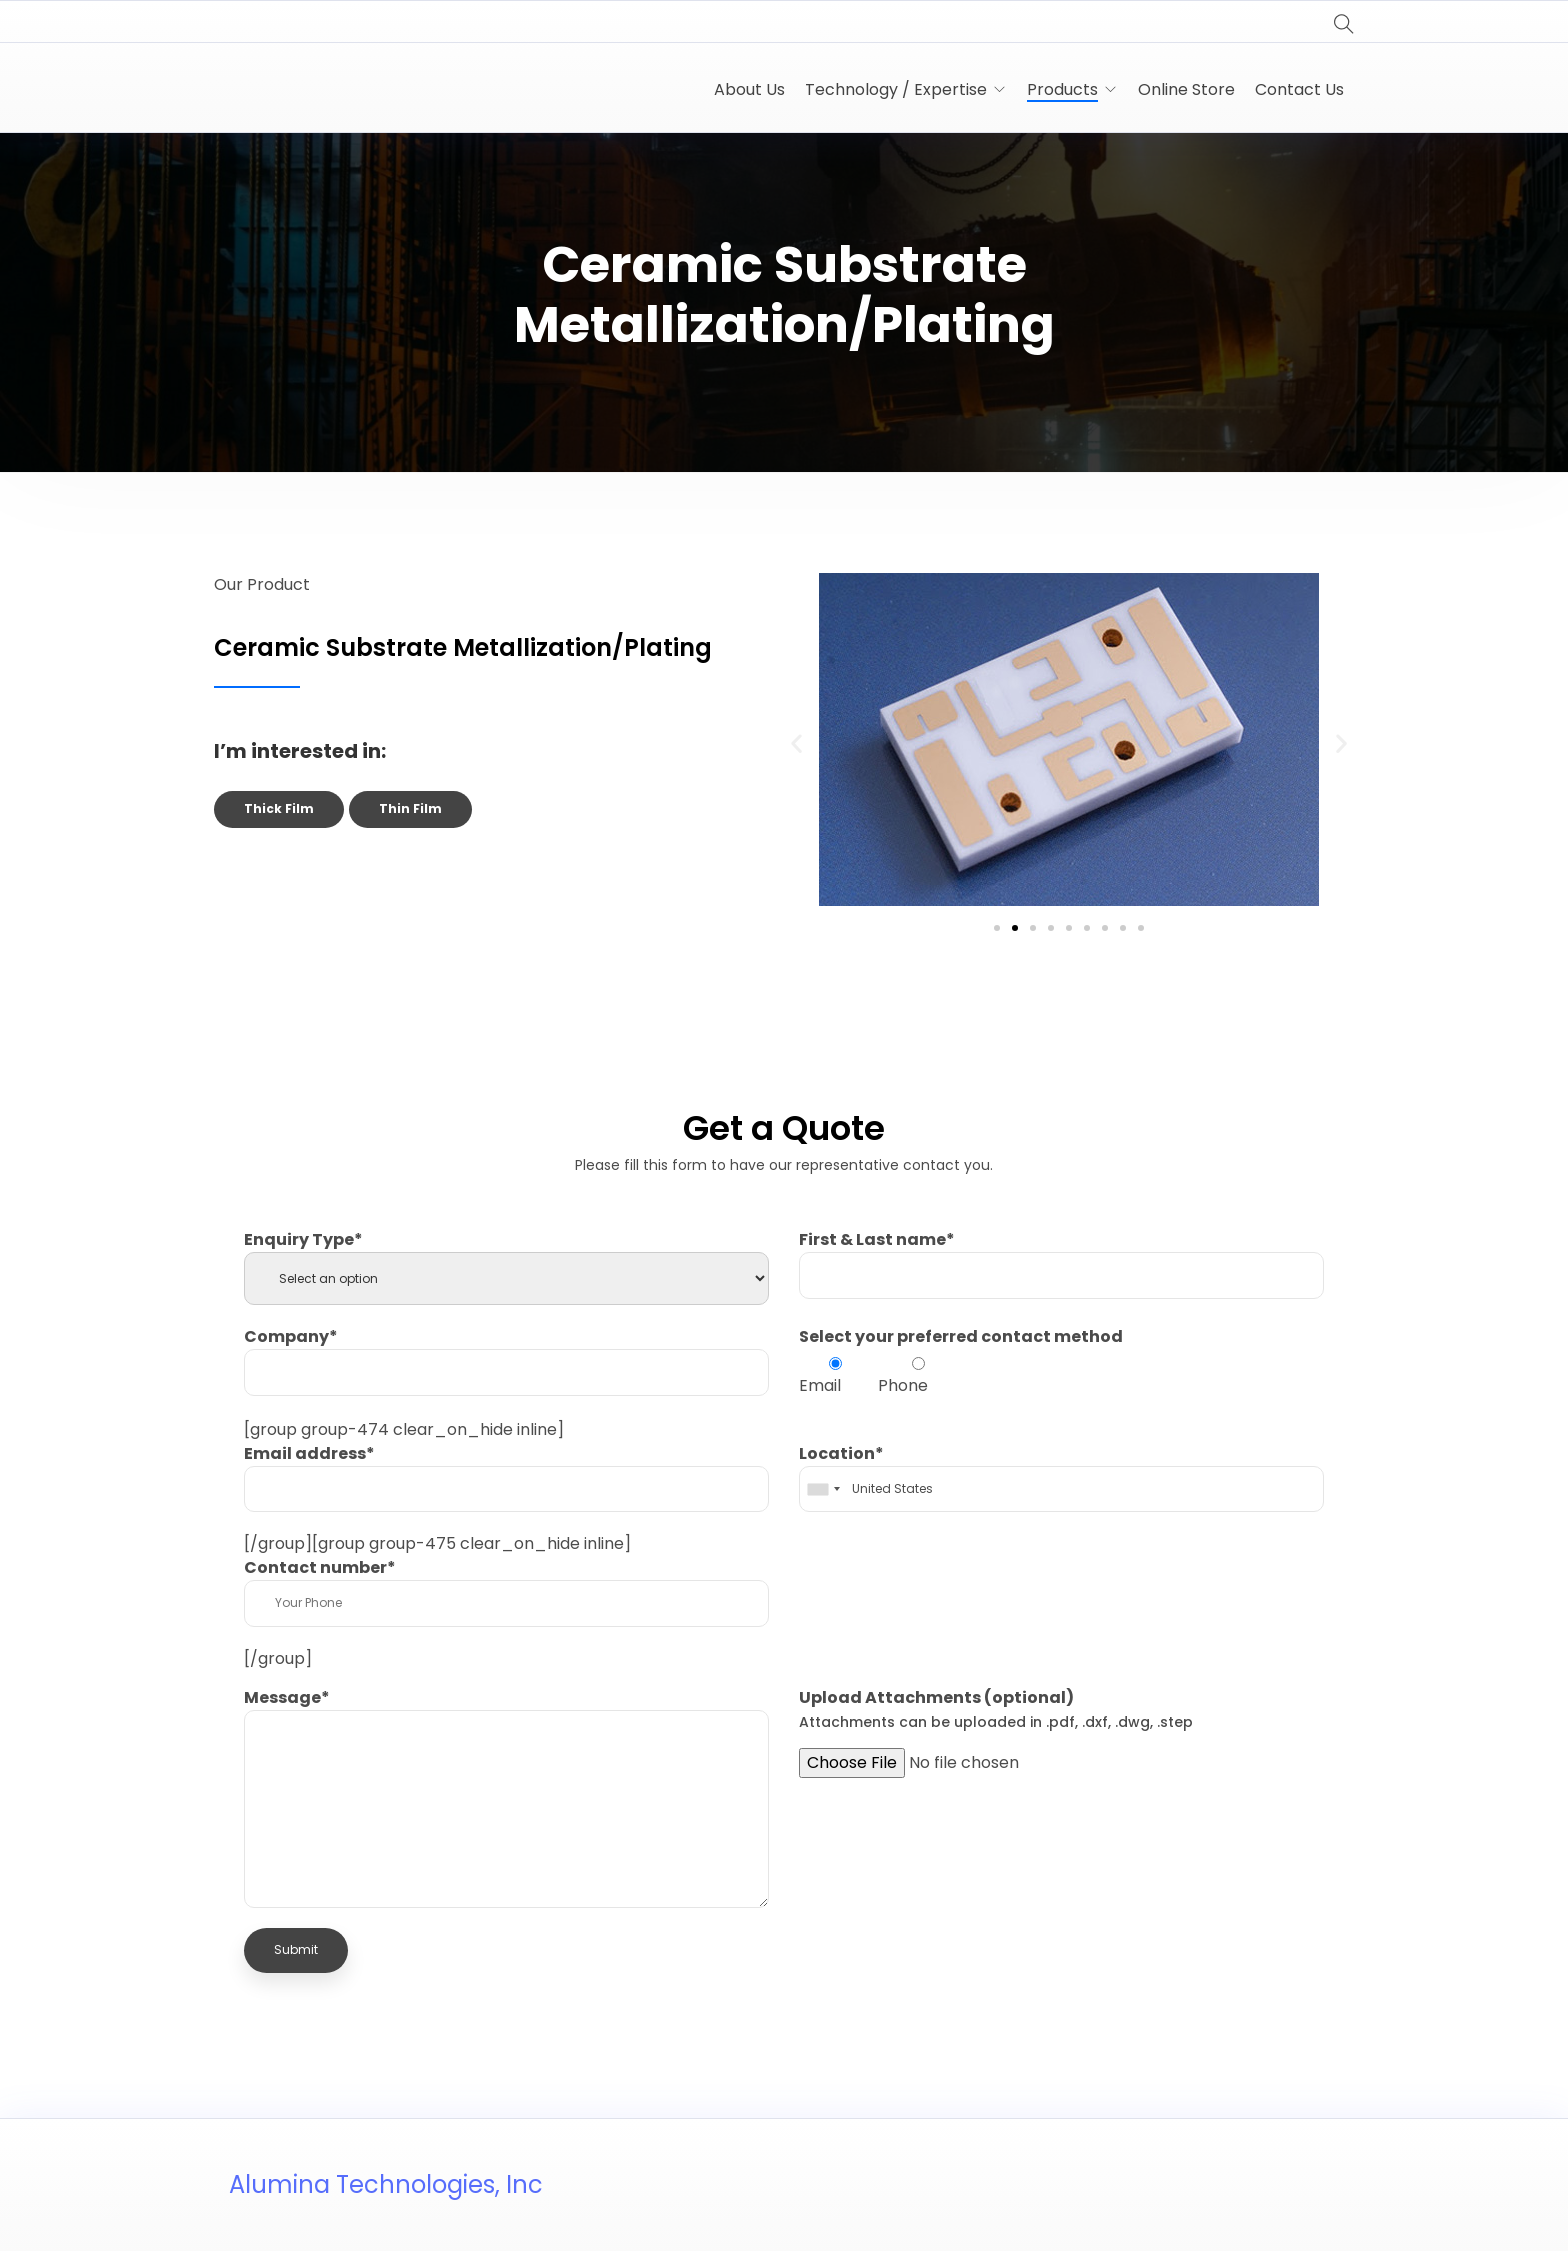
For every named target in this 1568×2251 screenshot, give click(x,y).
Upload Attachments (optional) (996, 1709)
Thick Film (279, 808)
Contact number (320, 1567)
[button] (796, 743)
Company (291, 1336)
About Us (749, 89)
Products (1062, 89)
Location (841, 1453)
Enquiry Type (303, 1239)
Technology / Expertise (896, 89)
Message (287, 1697)
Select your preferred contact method (961, 1336)
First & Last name (877, 1239)
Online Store (1186, 89)
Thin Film (410, 808)
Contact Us (1299, 89)
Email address (309, 1453)
